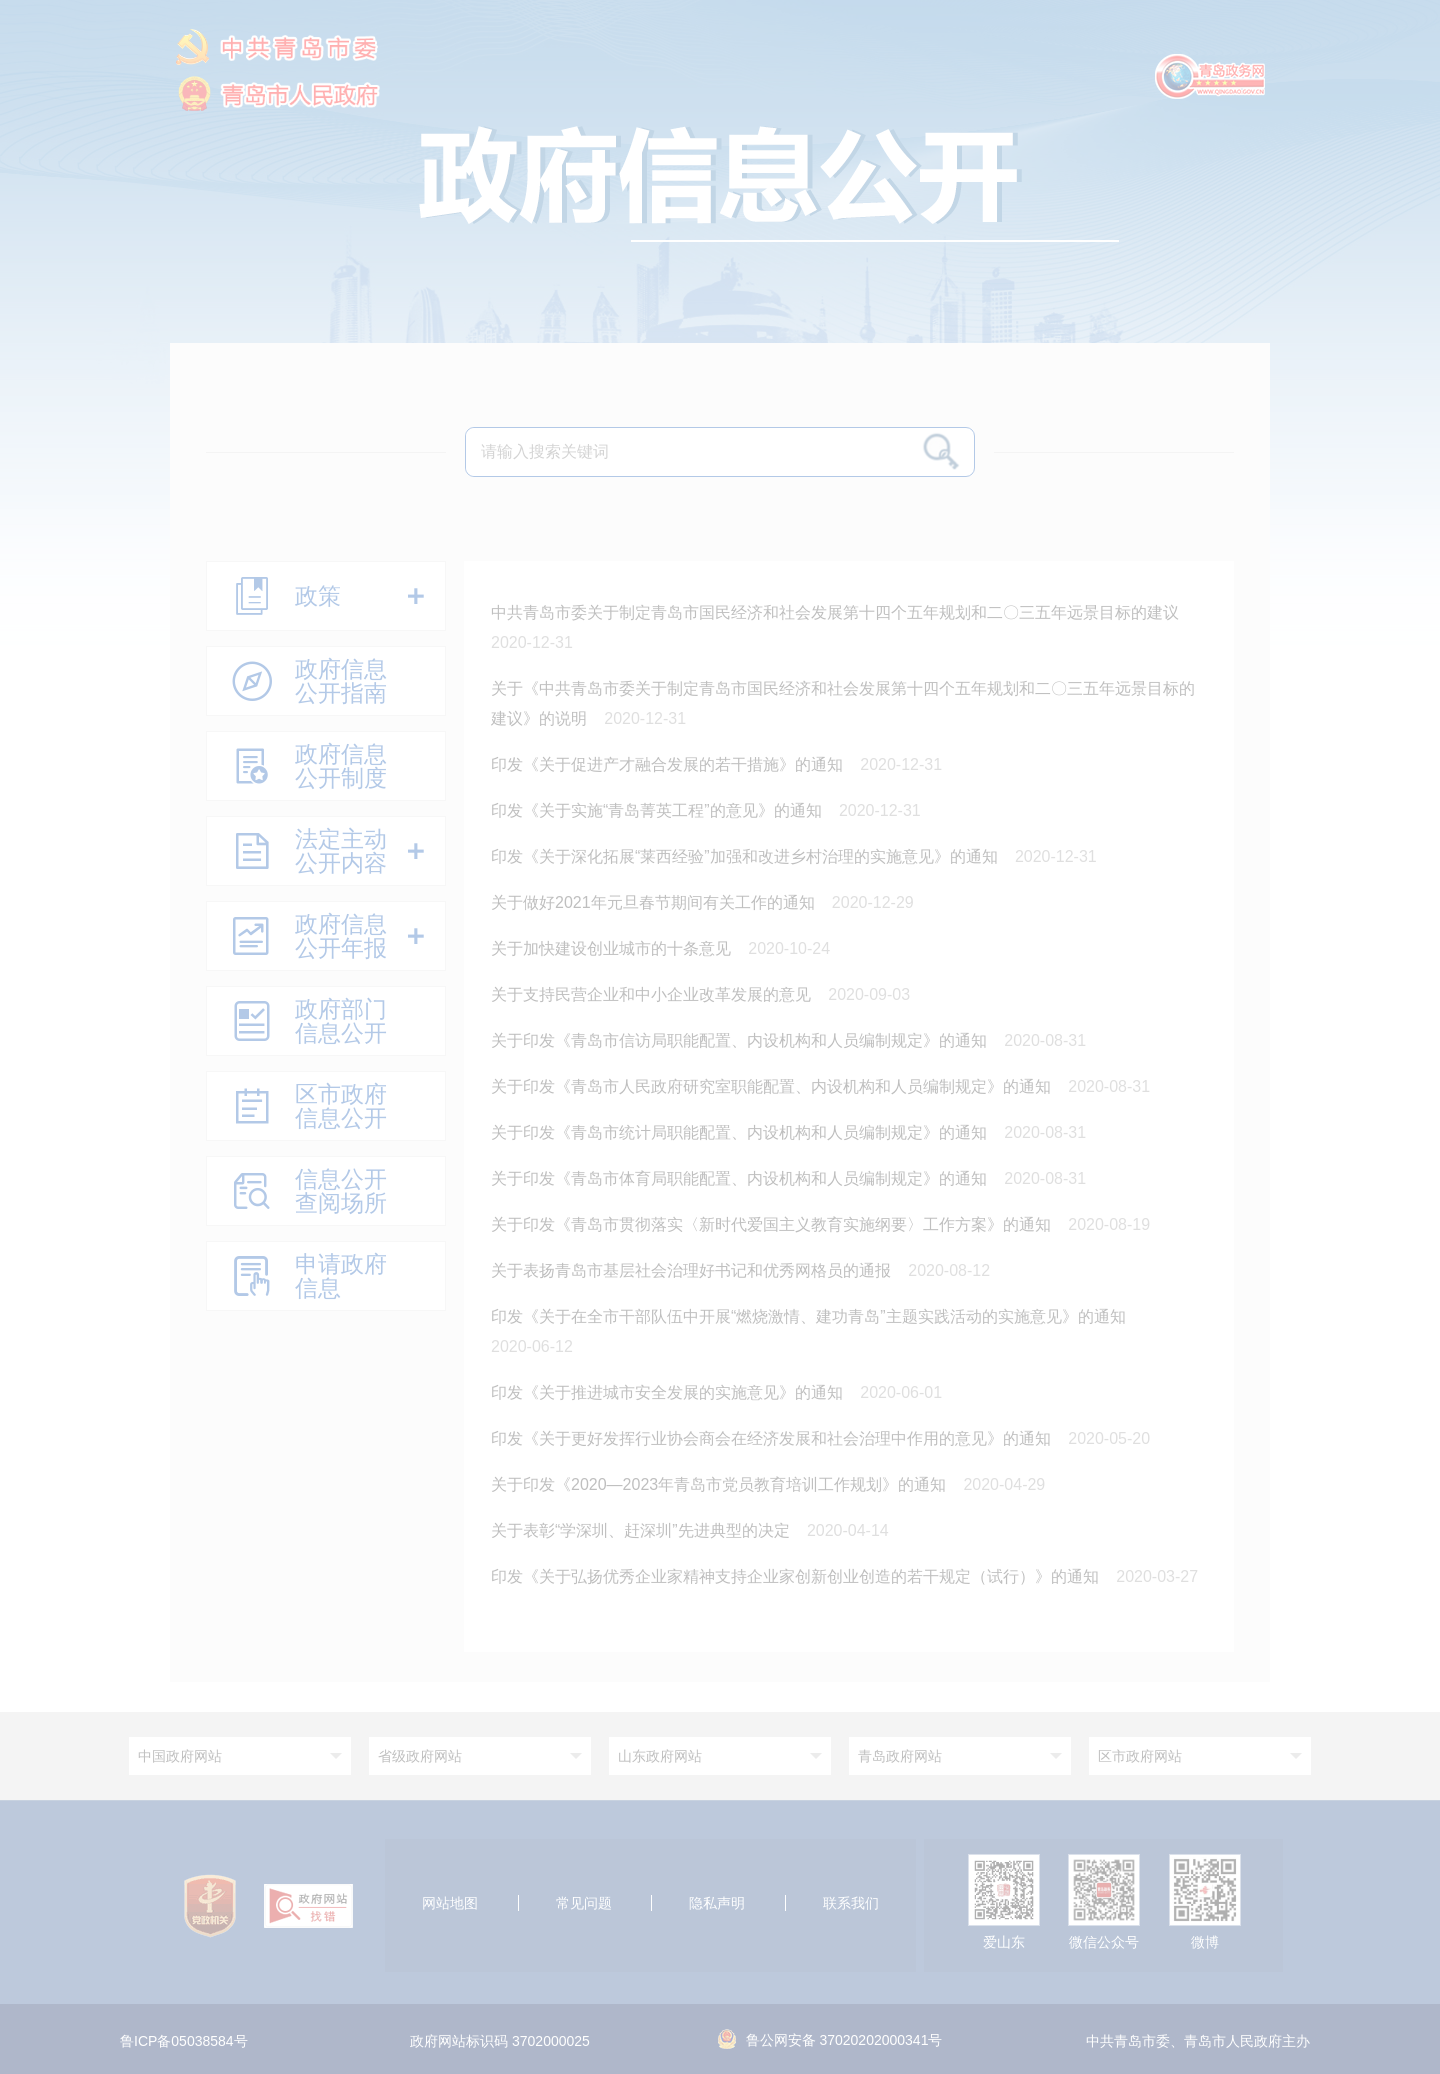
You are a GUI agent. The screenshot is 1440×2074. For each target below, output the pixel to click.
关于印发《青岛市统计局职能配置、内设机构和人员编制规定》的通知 (741, 1132)
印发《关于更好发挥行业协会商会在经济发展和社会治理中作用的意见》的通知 (773, 1438)
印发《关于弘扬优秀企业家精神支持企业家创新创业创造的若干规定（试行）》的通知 (797, 1576)
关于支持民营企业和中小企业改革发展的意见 (653, 994)
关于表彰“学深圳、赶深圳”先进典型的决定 (642, 1530)
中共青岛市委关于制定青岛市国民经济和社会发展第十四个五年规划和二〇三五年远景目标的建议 (837, 612)
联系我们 (851, 1903)
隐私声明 (717, 1903)
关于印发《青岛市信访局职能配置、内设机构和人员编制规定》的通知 (741, 1040)
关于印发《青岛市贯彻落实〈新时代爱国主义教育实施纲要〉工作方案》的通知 (773, 1224)
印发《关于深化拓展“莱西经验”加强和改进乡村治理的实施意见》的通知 (746, 856)
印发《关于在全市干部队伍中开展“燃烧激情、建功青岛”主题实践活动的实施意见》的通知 (810, 1316)
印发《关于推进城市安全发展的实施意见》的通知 (669, 1392)
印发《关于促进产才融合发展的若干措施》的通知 (669, 764)
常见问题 (584, 1903)
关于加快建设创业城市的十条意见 (613, 948)
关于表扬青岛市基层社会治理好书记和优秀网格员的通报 (693, 1270)
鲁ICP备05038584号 (184, 2042)
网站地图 (450, 1903)
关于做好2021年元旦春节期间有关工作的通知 (655, 902)
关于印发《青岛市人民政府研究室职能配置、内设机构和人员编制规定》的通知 (773, 1086)
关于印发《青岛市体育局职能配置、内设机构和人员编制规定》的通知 (741, 1178)
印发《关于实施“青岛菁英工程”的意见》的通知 (658, 810)
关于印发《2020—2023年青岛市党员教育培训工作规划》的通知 (721, 1484)
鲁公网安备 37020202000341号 (830, 2040)
